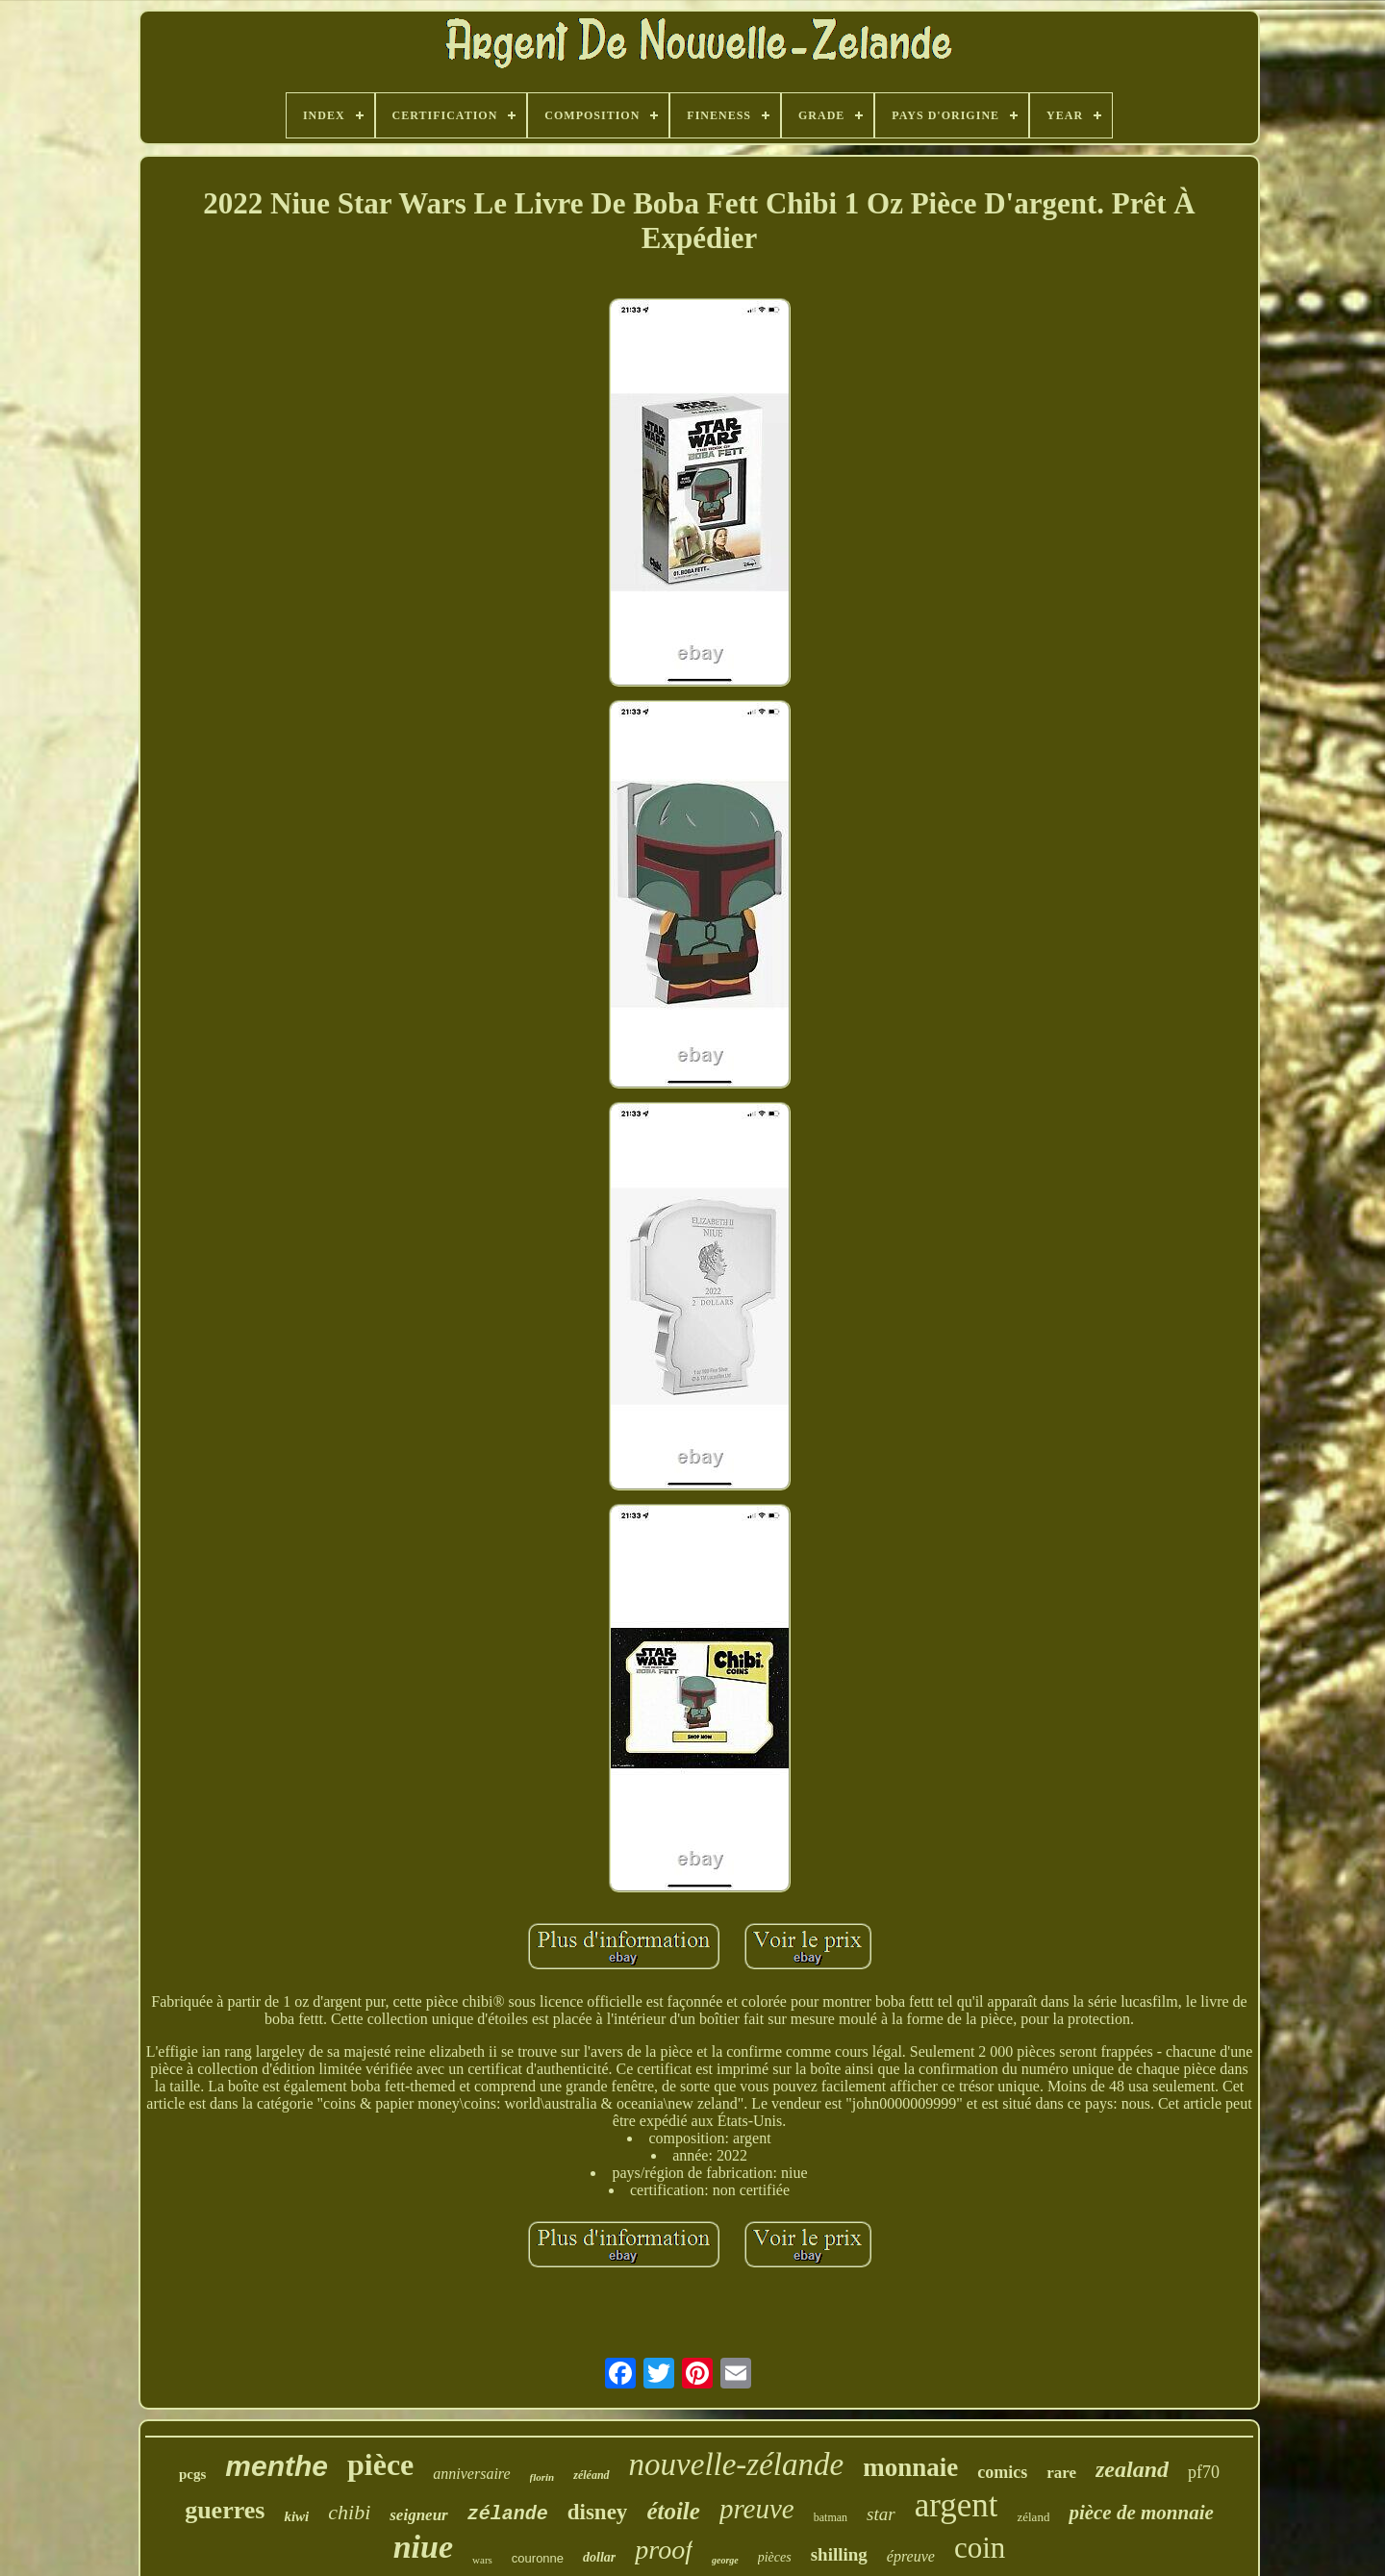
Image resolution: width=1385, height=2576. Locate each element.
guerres (224, 2510)
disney (597, 2512)
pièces (775, 2557)
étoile (673, 2511)
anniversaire (471, 2473)
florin (542, 2477)
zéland (1033, 2517)
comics (1002, 2472)
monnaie (910, 2467)
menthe (276, 2466)
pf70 (1204, 2472)
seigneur (418, 2515)
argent (956, 2505)
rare (1061, 2472)
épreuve (911, 2556)
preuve (756, 2508)
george (725, 2560)
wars (482, 2559)
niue (423, 2546)
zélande (507, 2514)
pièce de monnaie (1141, 2512)
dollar (599, 2557)
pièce (380, 2464)
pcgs (192, 2474)
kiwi (296, 2516)
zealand (1132, 2469)
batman (830, 2517)
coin (979, 2547)
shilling (839, 2554)
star (881, 2514)
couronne (538, 2558)
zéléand (591, 2475)
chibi (349, 2512)
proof (663, 2549)
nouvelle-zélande (736, 2464)
